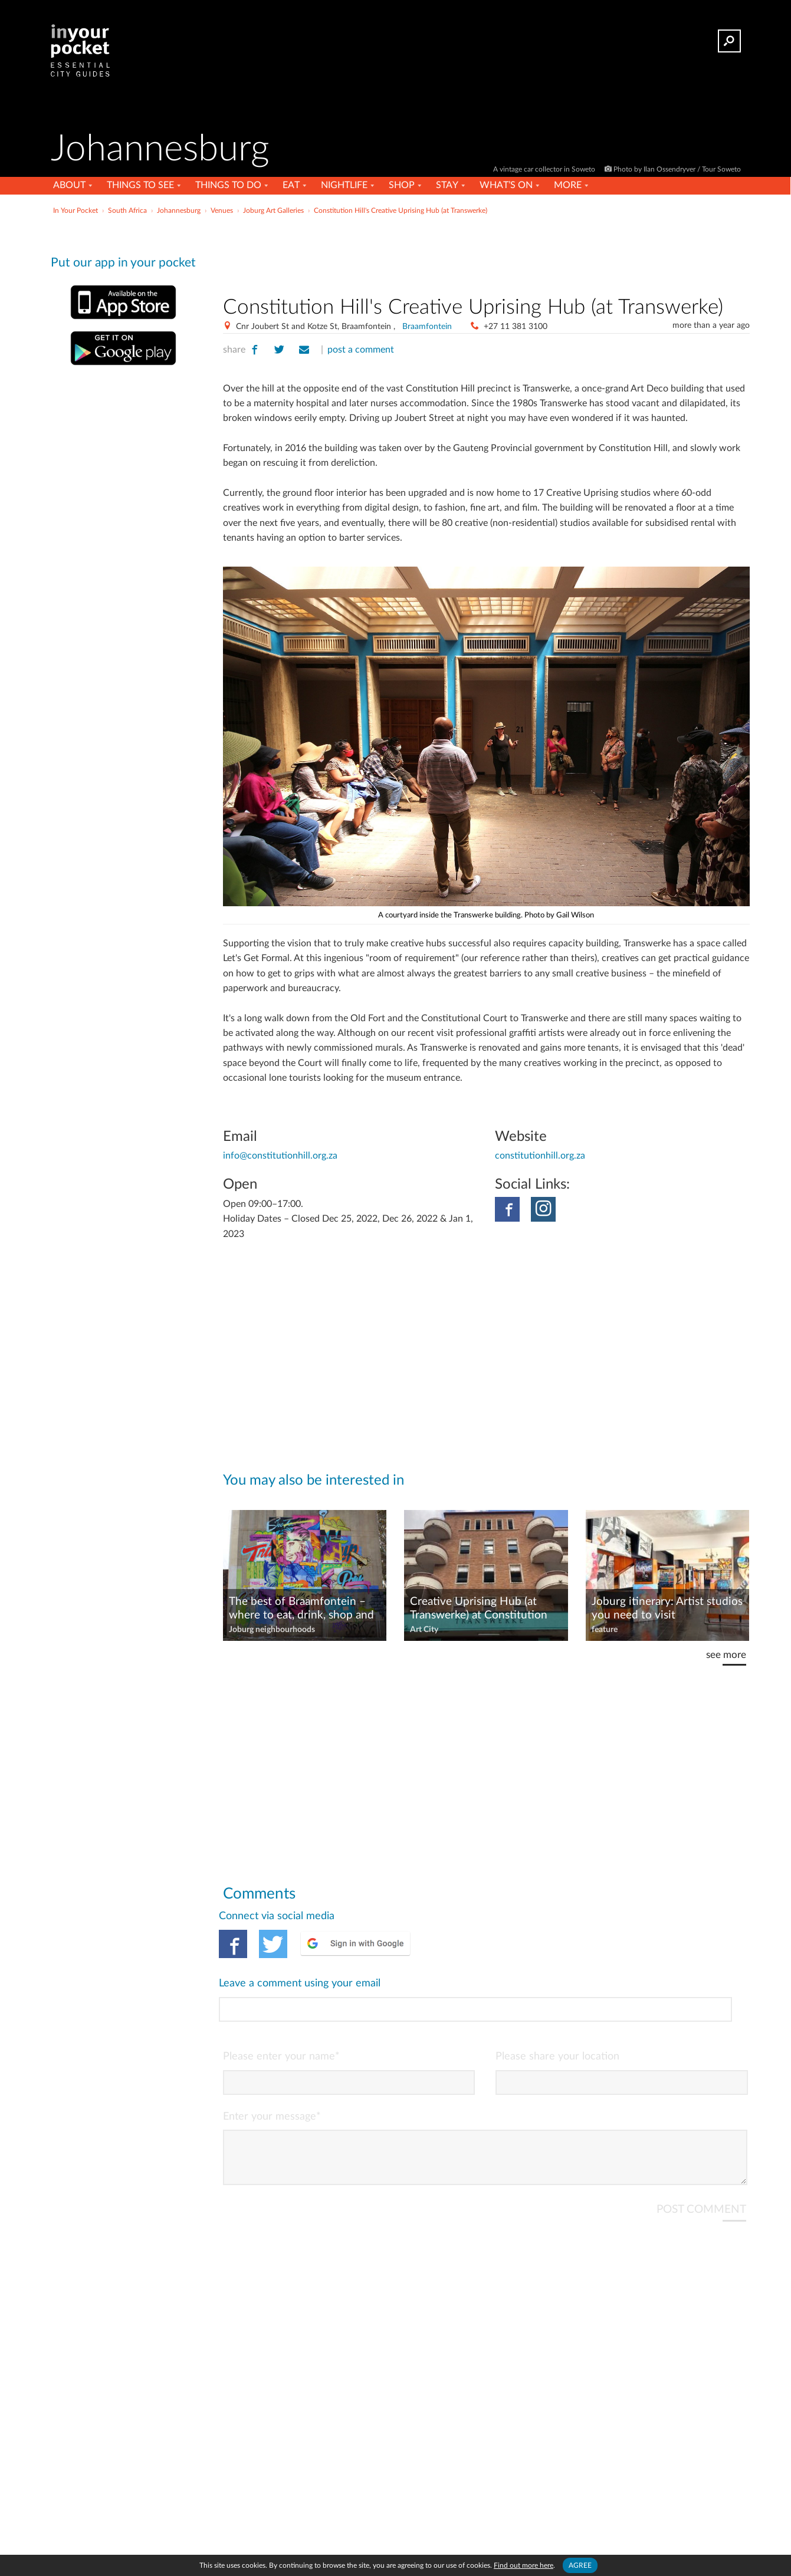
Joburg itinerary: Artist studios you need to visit (667, 1608)
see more (726, 1655)
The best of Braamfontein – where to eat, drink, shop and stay (301, 1609)
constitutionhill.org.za (540, 1155)
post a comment (360, 349)
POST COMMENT (701, 2160)
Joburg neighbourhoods (272, 1630)
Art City (424, 1630)
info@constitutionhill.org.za (280, 1155)
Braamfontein (427, 327)
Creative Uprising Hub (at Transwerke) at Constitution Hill (478, 1609)
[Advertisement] (486, 252)
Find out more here (523, 2565)
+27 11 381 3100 (515, 327)
